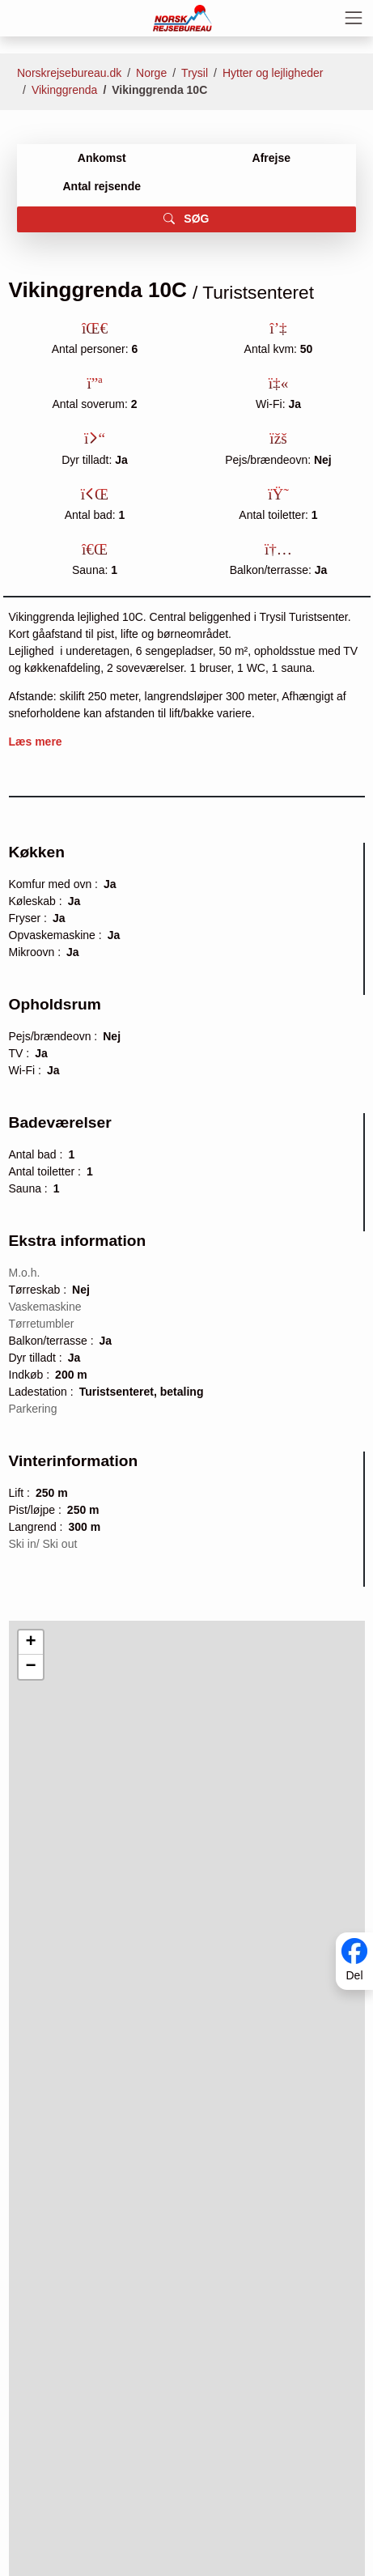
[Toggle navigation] (353, 17)
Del (353, 1974)
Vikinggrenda (64, 89)
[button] (31, 1642)
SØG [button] (186, 218)
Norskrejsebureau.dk (69, 72)
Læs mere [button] (35, 741)
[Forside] (182, 17)
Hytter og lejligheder (273, 72)
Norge (151, 72)
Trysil (194, 72)
